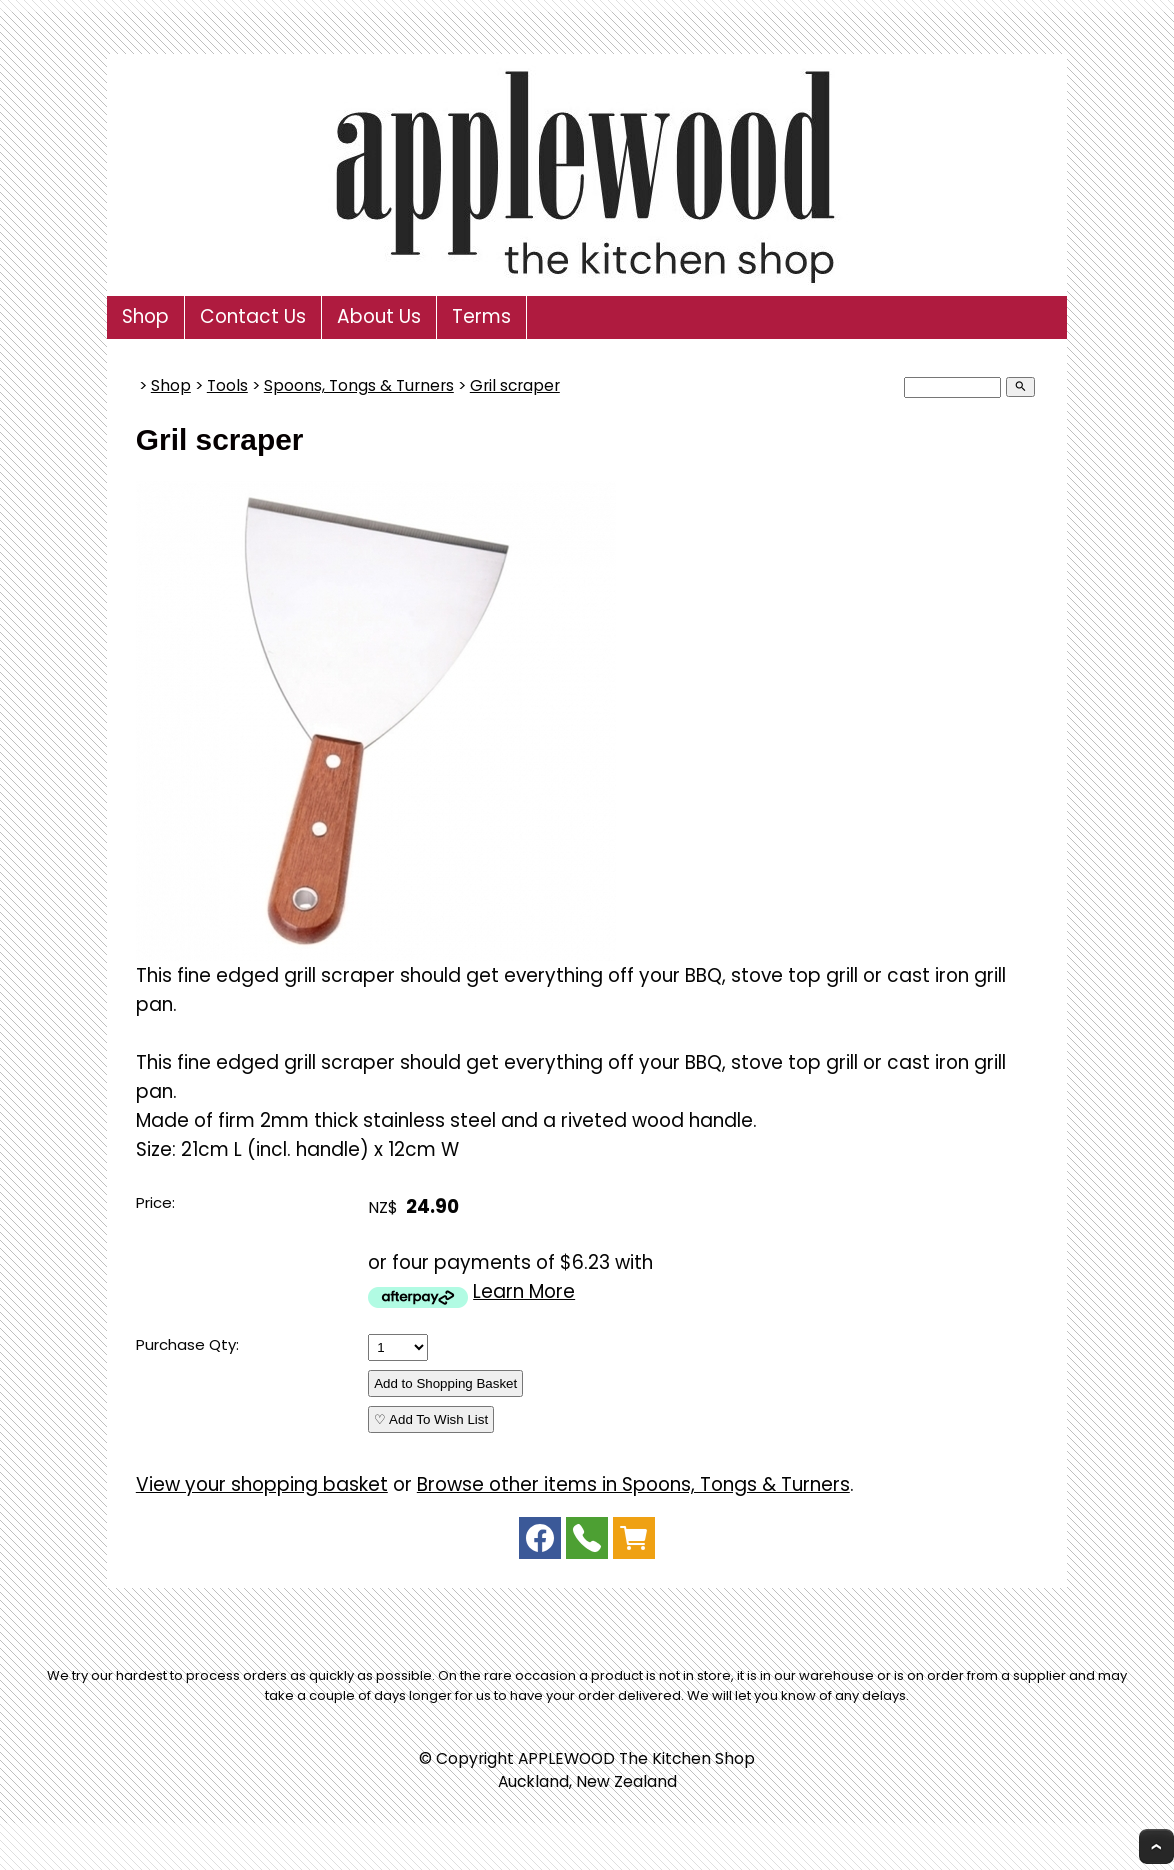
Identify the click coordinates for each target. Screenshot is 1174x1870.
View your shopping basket (262, 1484)
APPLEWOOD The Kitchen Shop (636, 1758)
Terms (481, 316)
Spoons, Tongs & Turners (359, 385)
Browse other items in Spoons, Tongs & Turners (633, 1484)
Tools (227, 385)
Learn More (524, 1291)
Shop (145, 316)
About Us (379, 316)
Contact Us (253, 316)
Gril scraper (515, 385)
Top (1156, 1846)
